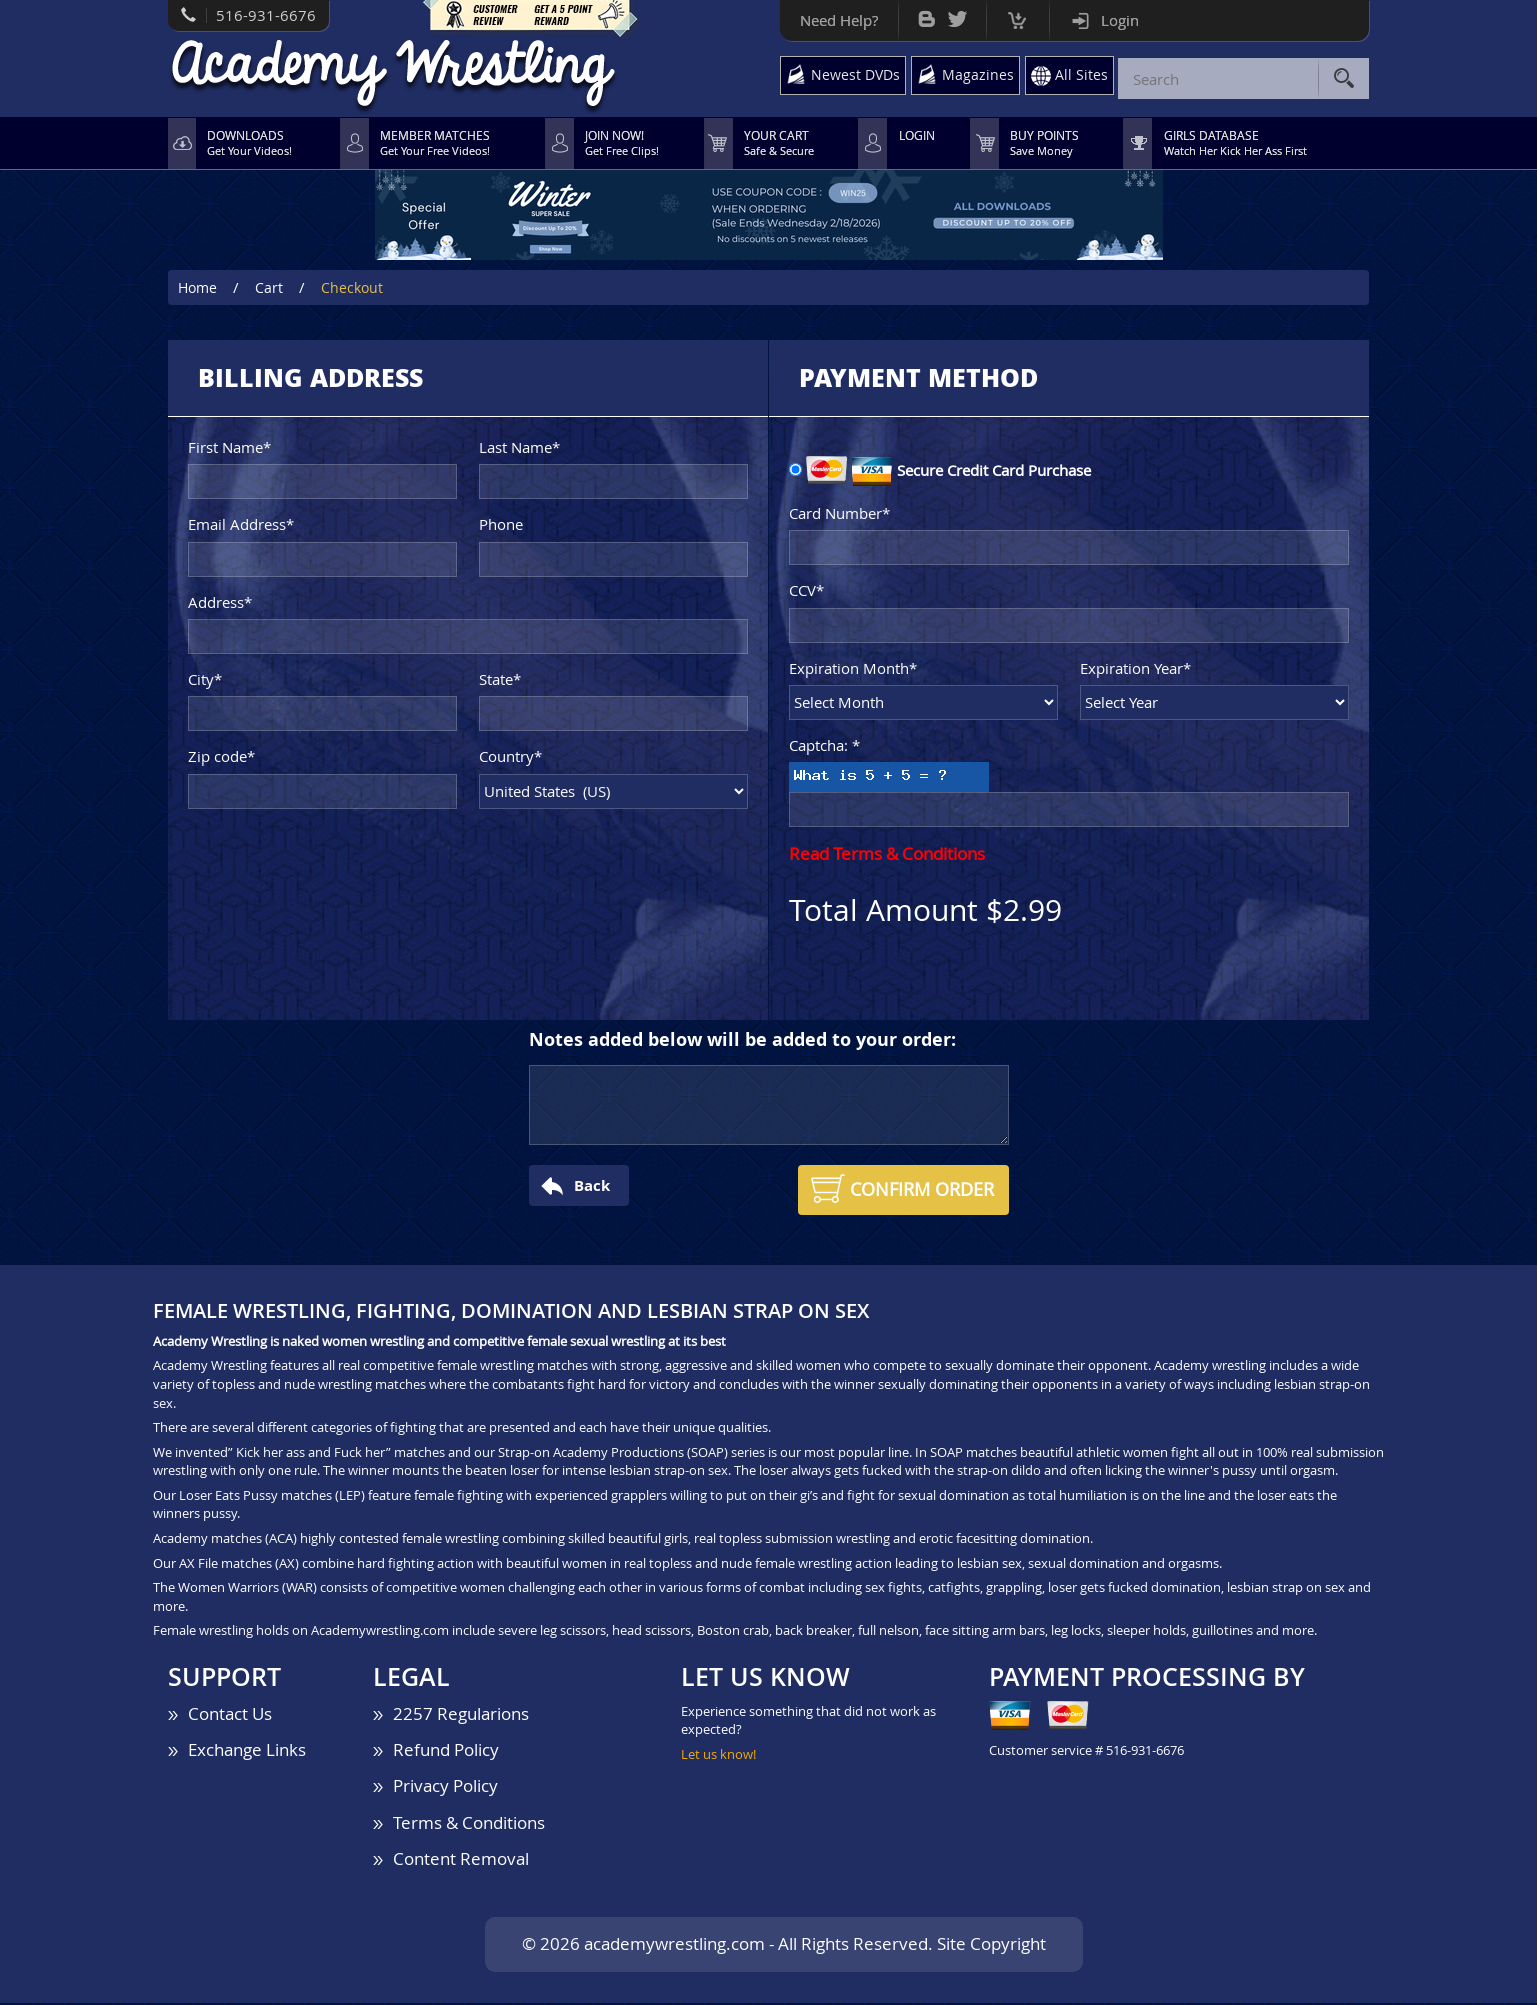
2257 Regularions (461, 1715)
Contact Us (230, 1715)
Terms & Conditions (469, 1824)
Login (1112, 20)
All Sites (1080, 77)
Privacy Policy (445, 1788)
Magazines (974, 77)
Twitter (949, 14)
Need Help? (831, 20)
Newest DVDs (849, 77)
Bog (918, 14)
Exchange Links (247, 1751)
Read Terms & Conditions (887, 856)
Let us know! (718, 1756)
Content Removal (461, 1860)
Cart (1009, 15)
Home (197, 289)
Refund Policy (446, 1751)
